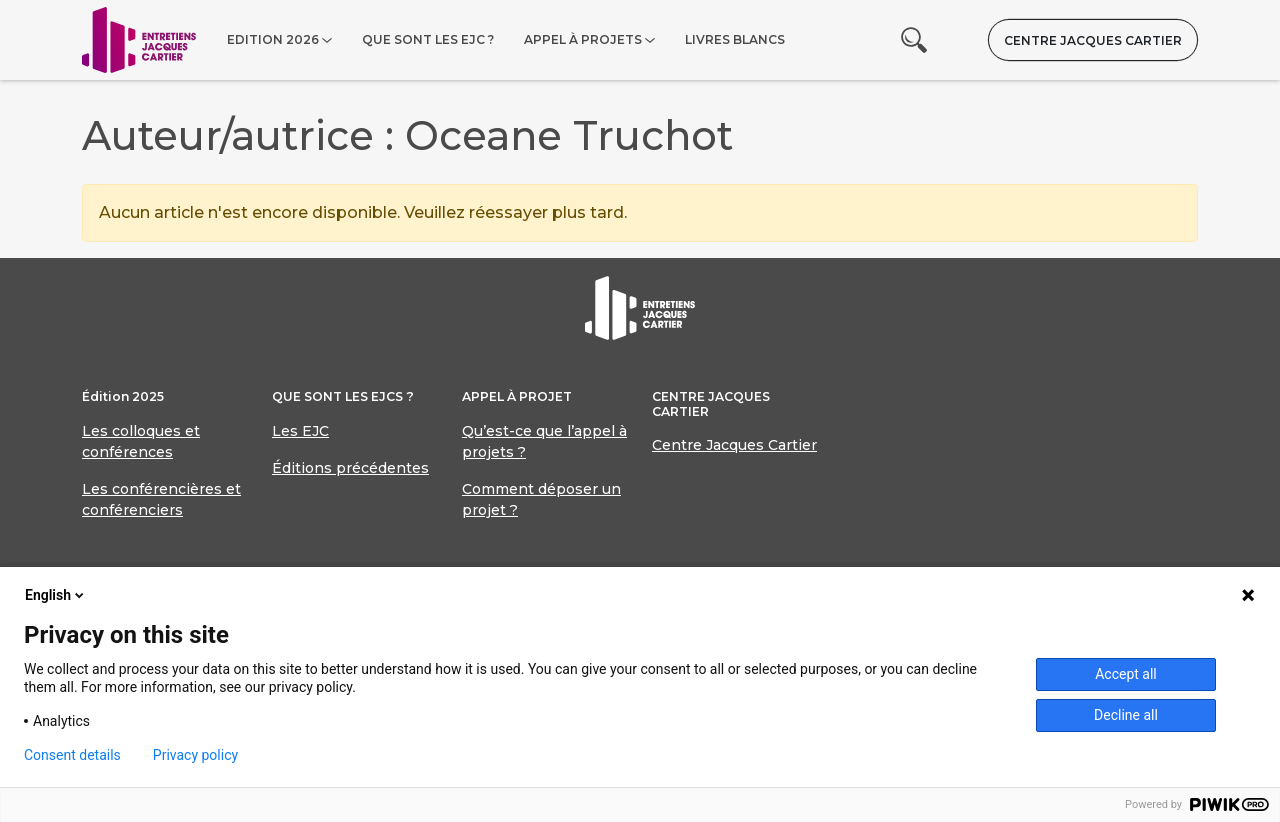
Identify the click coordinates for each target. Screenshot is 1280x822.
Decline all (1126, 715)
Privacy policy (195, 755)
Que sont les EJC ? (428, 39)
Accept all (1126, 674)
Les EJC (300, 431)
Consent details (72, 755)
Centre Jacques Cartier (1093, 40)
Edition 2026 (273, 39)
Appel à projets (583, 39)
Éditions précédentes (350, 468)
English (56, 595)
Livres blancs (735, 39)
